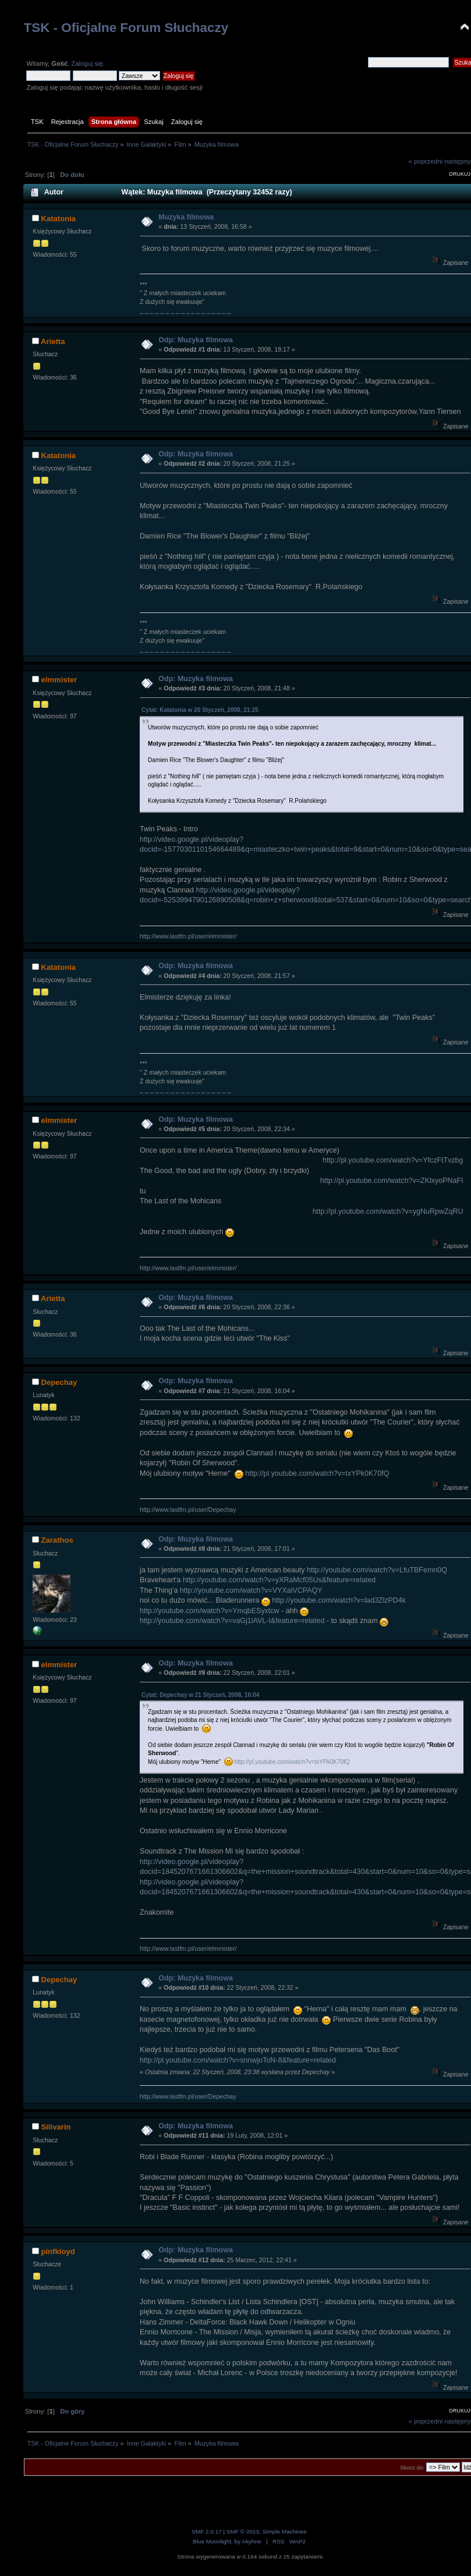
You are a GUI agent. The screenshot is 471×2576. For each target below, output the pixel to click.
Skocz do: (412, 2467)
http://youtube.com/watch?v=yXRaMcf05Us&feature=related (279, 1580)
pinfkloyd (58, 2251)
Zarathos (57, 1540)
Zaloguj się (87, 63)
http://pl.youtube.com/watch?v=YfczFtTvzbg (393, 1160)
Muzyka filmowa (186, 217)
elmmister (59, 679)
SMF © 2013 (242, 2531)
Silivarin (55, 2127)
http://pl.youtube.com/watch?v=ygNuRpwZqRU (388, 1211)
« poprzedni (426, 161)
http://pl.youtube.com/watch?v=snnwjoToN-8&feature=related (238, 2060)
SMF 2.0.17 (207, 2531)
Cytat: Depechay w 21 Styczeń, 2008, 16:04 (200, 1695)
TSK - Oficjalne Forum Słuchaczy (125, 27)
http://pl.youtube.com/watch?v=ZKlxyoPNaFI (391, 1181)
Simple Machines (285, 2531)
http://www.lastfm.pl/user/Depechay (188, 1509)
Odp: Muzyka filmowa (195, 340)
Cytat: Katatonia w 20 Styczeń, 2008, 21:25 (199, 710)
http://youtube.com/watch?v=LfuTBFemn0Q (377, 1570)
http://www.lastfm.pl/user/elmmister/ (188, 936)
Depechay (59, 1382)
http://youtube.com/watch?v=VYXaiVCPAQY (251, 1590)
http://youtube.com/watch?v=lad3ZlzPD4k (339, 1600)
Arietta (53, 341)
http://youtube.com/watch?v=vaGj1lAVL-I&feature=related (232, 1621)
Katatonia (58, 218)
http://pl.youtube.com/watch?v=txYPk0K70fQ (317, 1473)
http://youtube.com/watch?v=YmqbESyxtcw (209, 1611)
